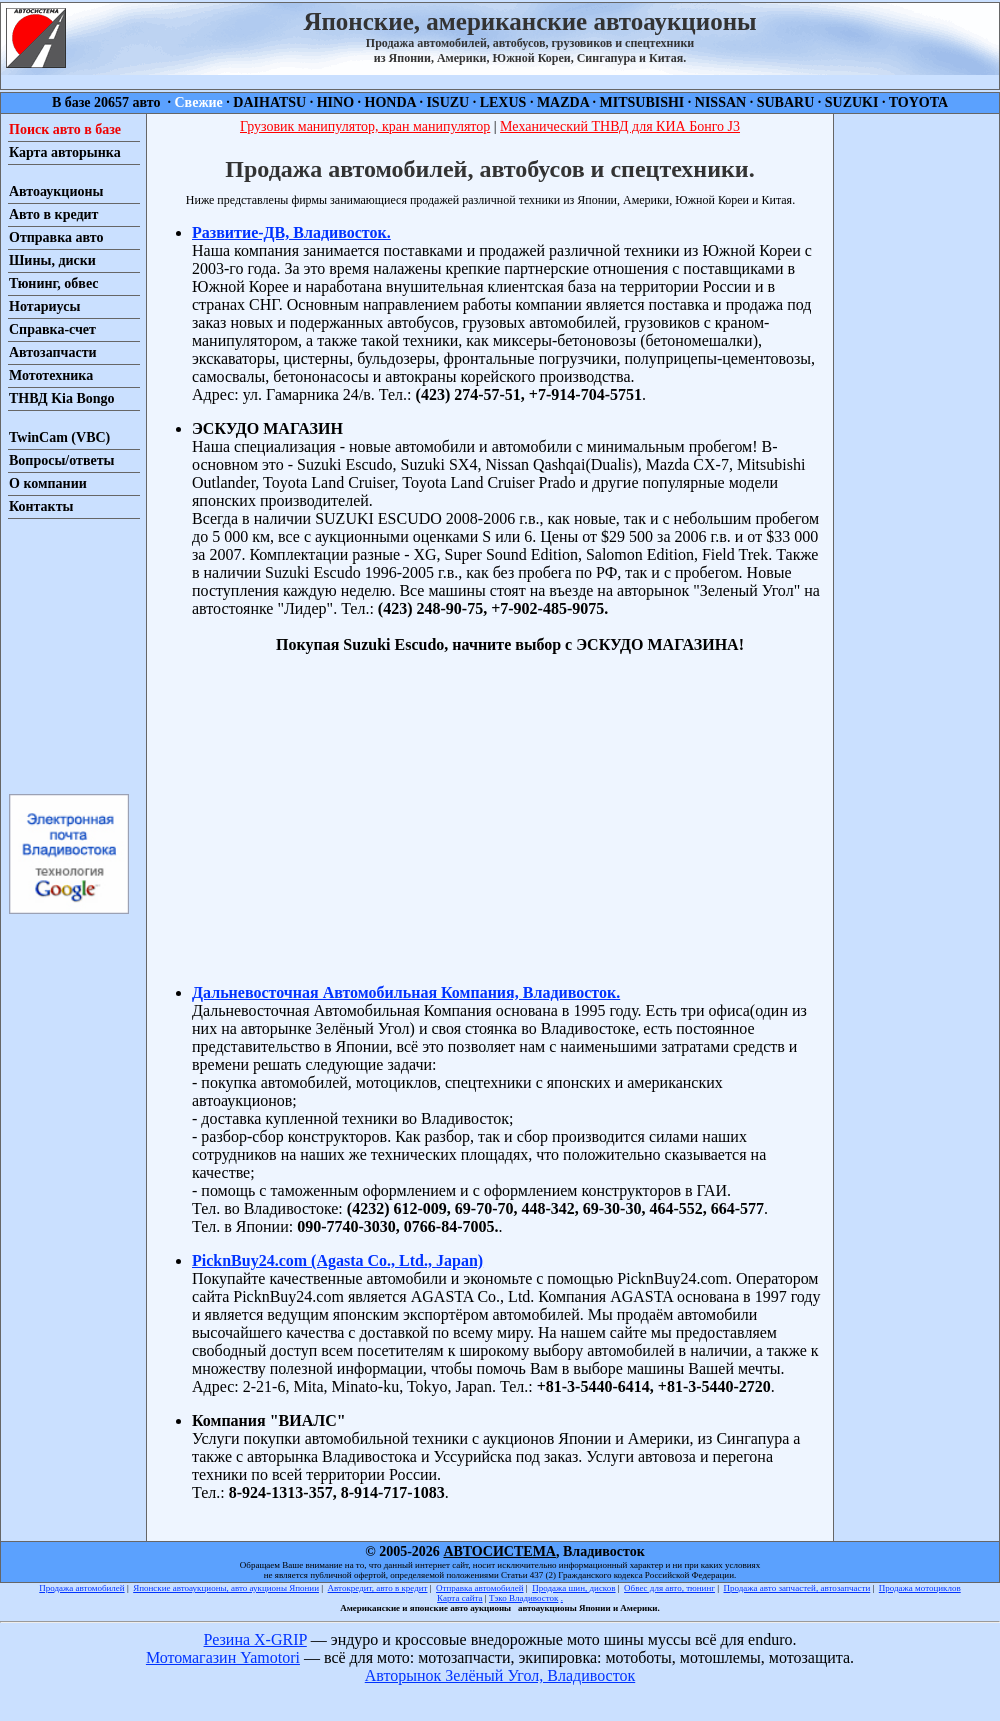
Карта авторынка (65, 152)
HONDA (390, 102)
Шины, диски (52, 260)
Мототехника (51, 375)
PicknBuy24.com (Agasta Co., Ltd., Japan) (337, 1260)
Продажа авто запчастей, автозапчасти (797, 1588)
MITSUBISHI (642, 102)
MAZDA (563, 102)
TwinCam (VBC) (59, 437)
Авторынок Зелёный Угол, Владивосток (500, 1675)
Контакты (41, 506)
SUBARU (786, 102)
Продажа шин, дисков (573, 1588)
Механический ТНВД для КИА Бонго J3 (620, 126)
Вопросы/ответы (62, 460)
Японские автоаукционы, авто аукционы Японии (226, 1588)
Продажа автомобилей (81, 1588)
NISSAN (720, 102)
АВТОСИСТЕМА (499, 1551)
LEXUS (503, 102)
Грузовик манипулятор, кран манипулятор (365, 126)
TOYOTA (918, 102)
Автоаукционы (56, 191)
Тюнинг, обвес (53, 283)
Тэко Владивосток (524, 1598)
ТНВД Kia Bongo (62, 398)
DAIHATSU (269, 102)
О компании (48, 483)
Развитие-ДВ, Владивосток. (291, 232)
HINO (335, 102)
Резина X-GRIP (255, 1639)
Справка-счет (52, 329)
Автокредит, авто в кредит (378, 1588)
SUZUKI (852, 102)
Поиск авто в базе (65, 129)
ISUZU (447, 102)
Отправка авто (56, 237)
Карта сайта (460, 1598)
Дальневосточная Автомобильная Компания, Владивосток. (406, 992)
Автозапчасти (53, 352)
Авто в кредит (53, 214)
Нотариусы (44, 306)
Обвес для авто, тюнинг (669, 1588)
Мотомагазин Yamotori (223, 1657)
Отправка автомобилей (480, 1588)
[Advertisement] (68, 655)
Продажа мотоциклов (920, 1588)
